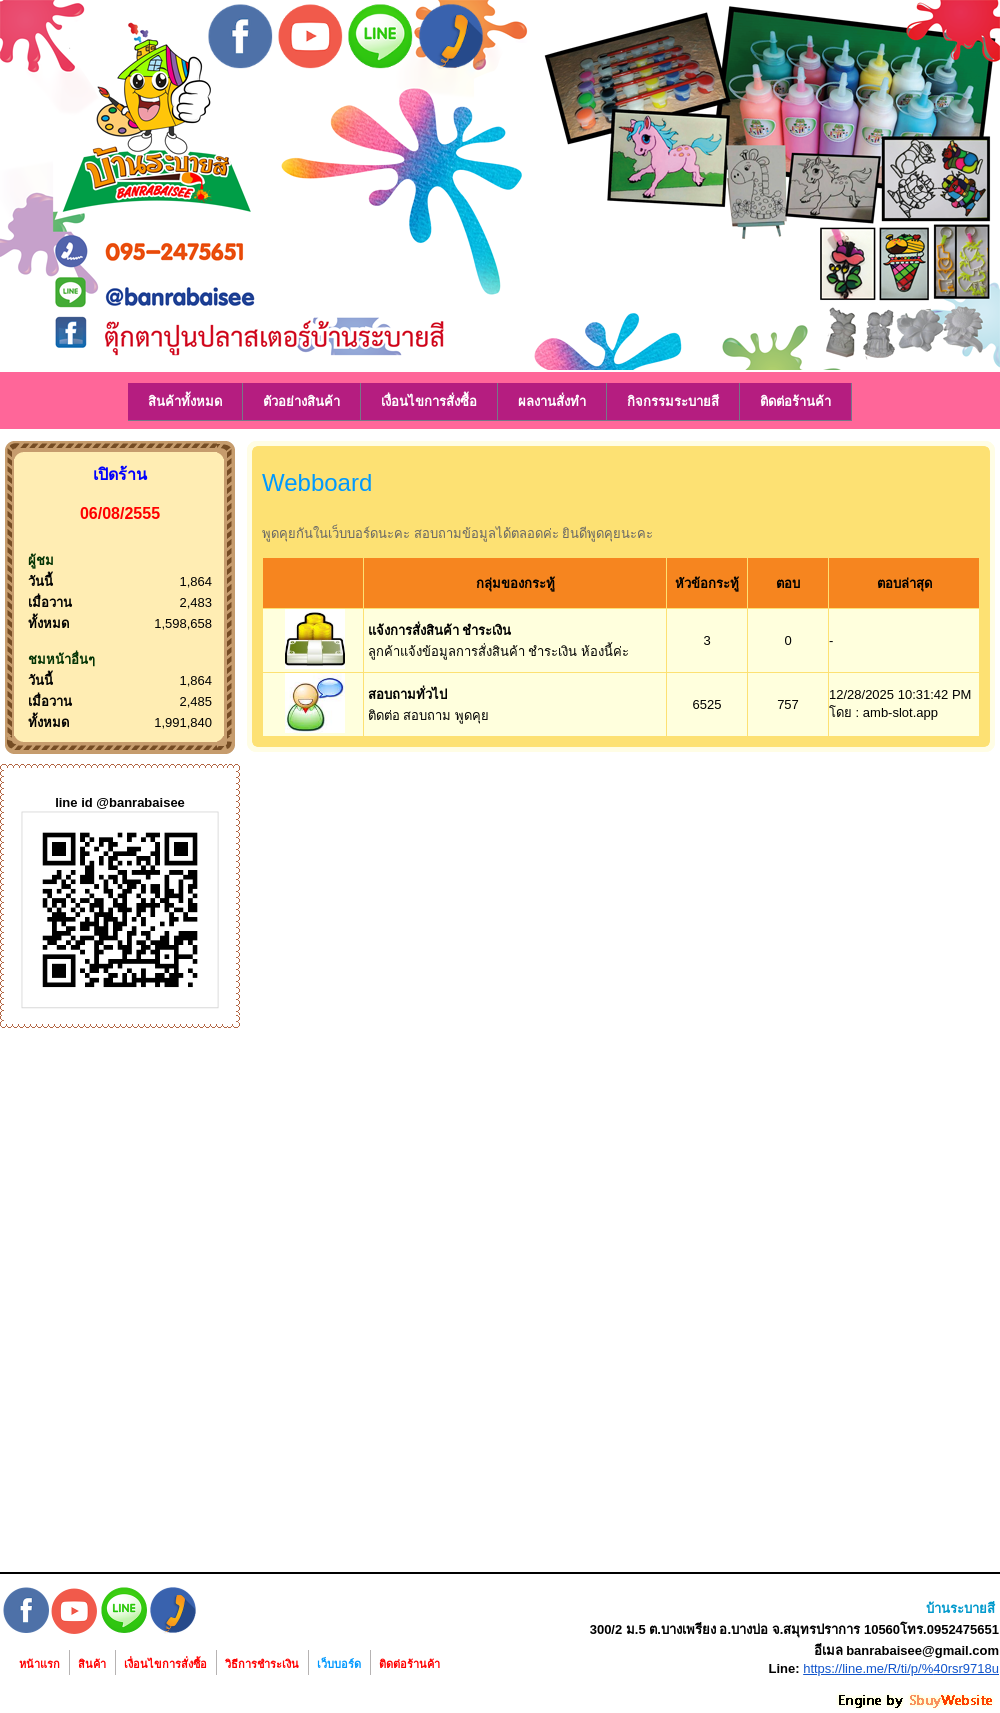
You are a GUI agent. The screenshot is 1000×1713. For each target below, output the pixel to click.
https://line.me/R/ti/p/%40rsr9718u (901, 1668)
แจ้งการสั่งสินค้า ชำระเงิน (440, 630)
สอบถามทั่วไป (407, 694)
